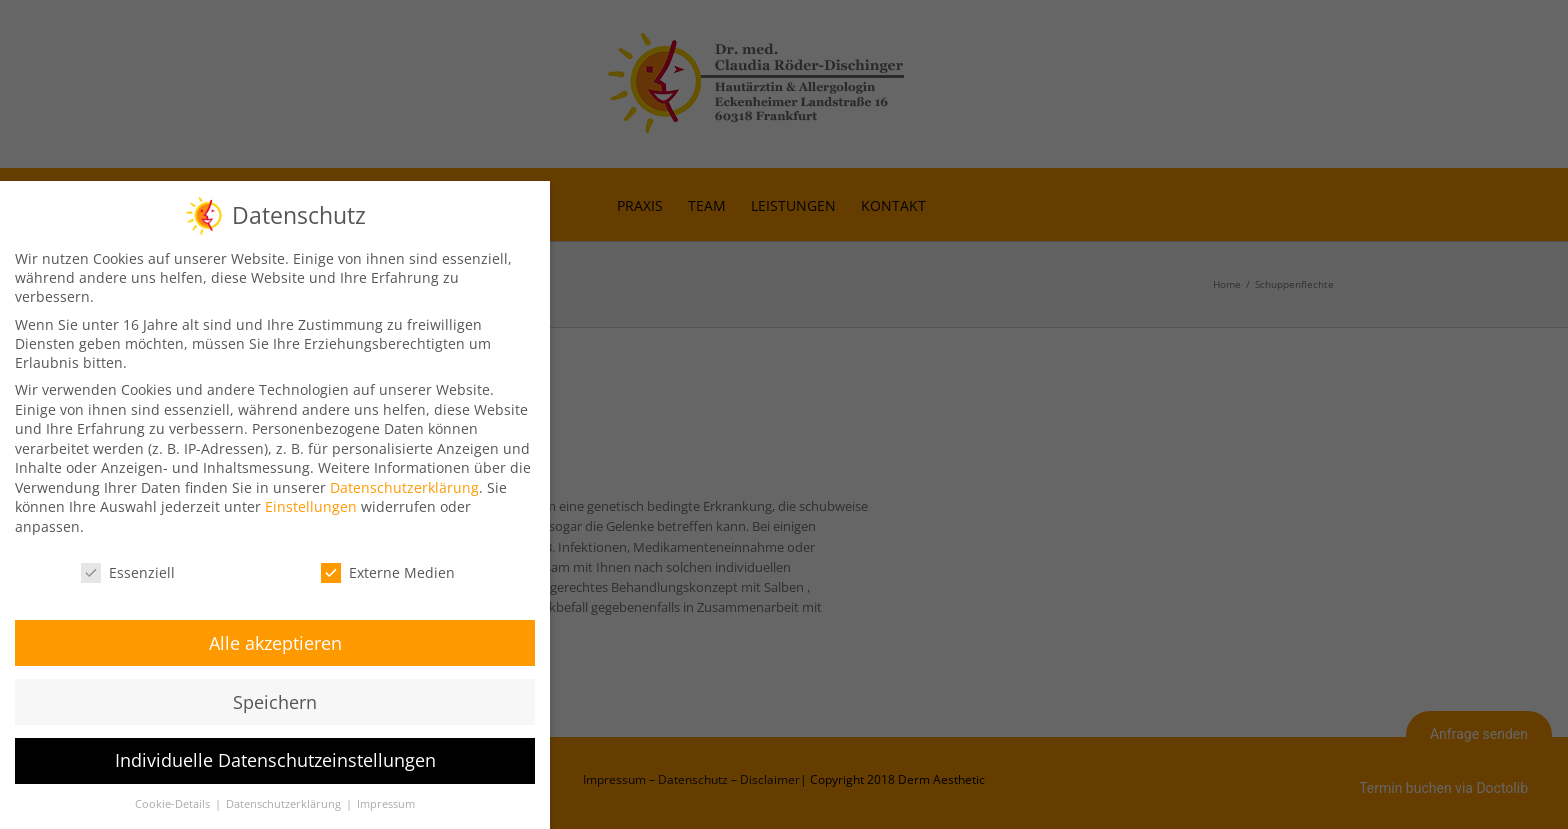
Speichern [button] (275, 699)
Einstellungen (311, 504)
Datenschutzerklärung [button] (285, 802)
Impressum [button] (386, 802)
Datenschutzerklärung (404, 484)
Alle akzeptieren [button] (275, 640)
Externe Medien (388, 569)
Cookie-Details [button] (174, 802)
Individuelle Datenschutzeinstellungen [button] (275, 758)
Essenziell (128, 569)
